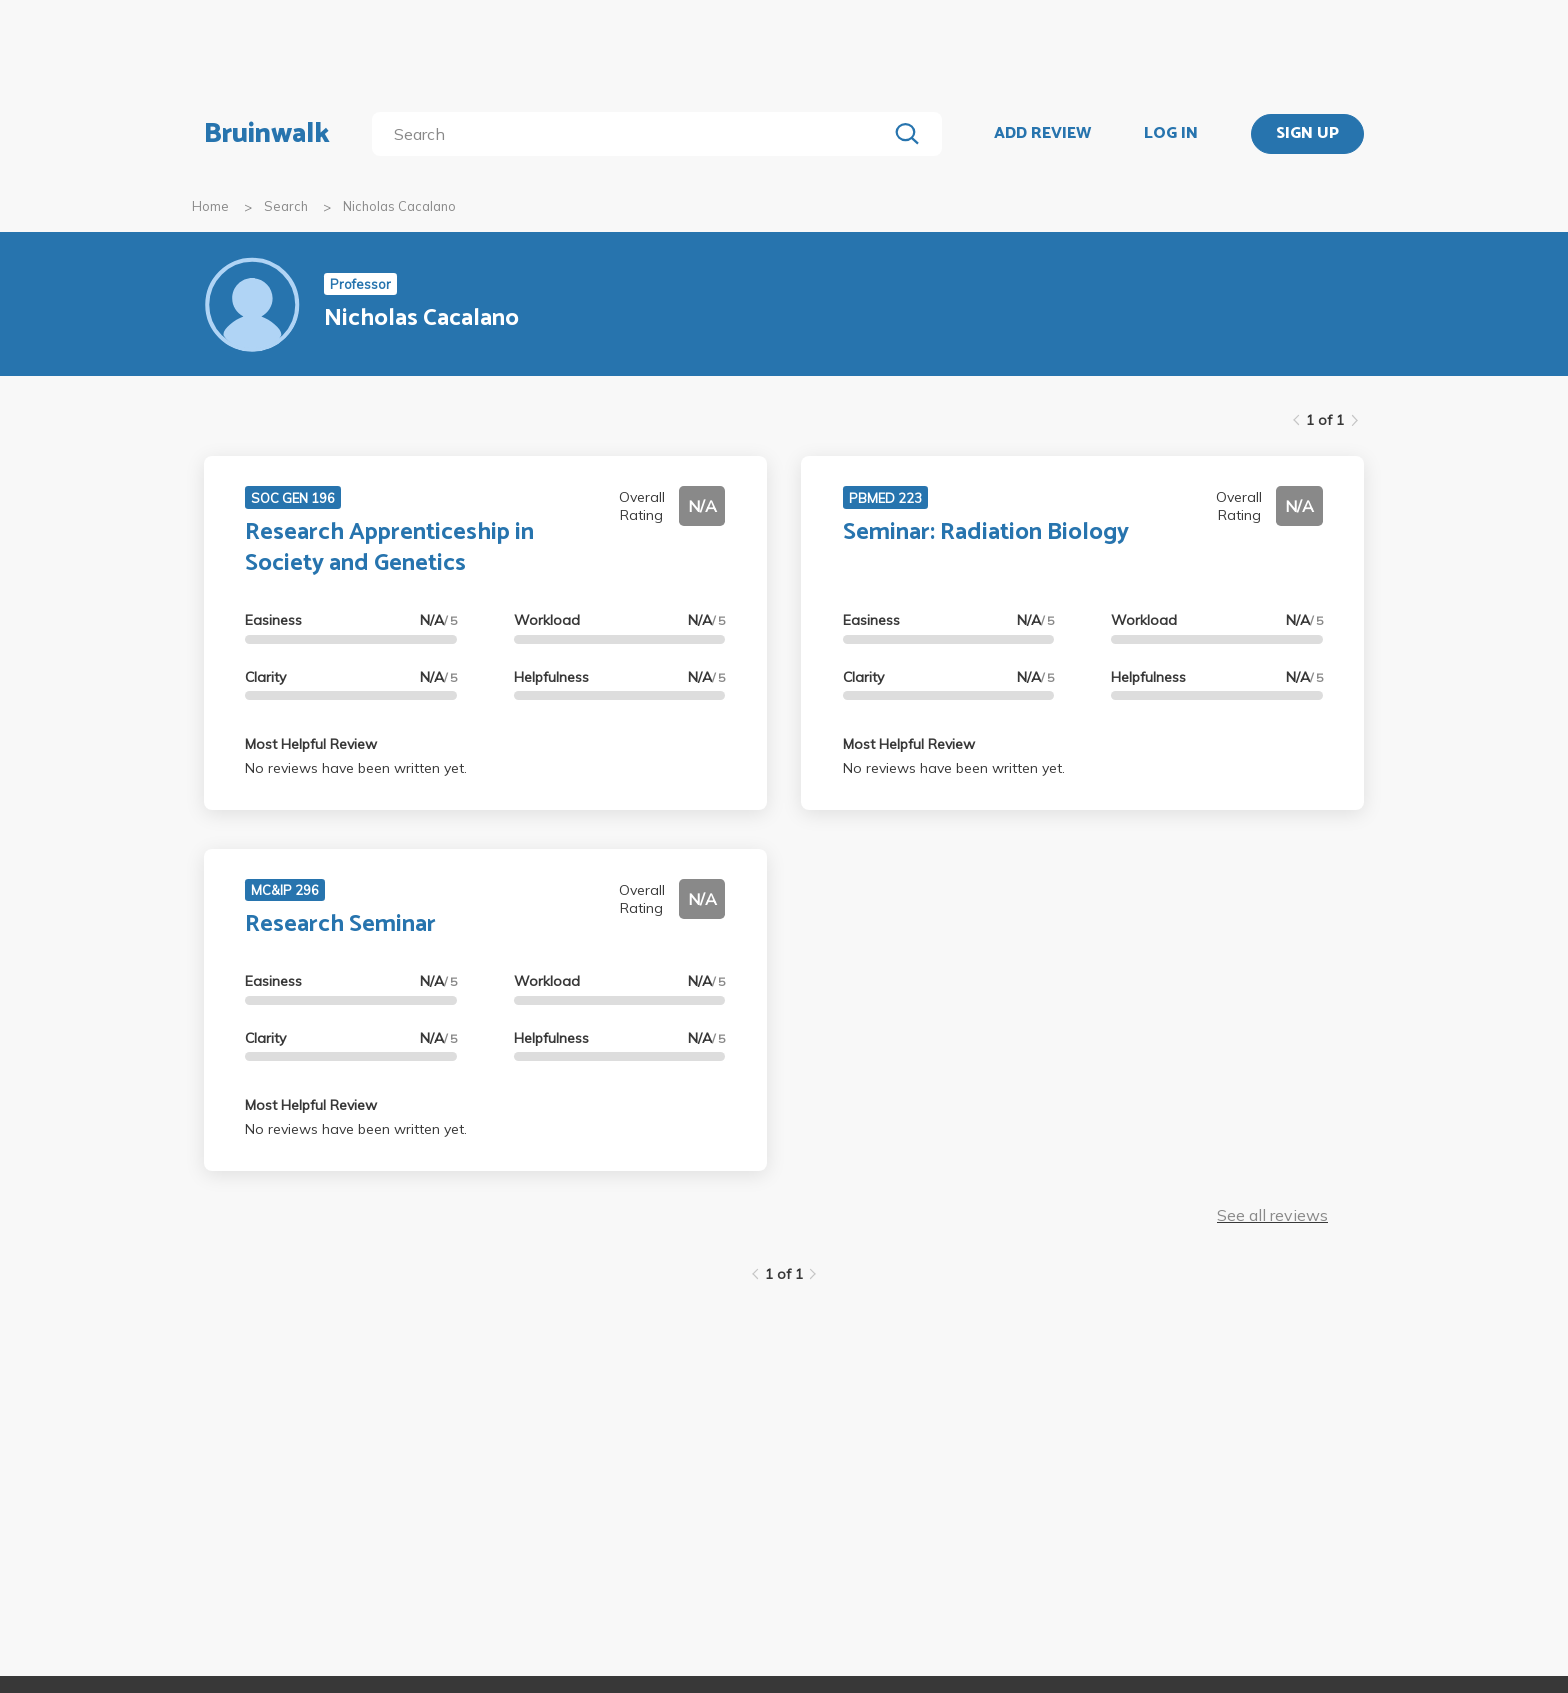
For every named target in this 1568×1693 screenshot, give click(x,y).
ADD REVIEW (1042, 134)
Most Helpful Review (311, 744)
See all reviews (1272, 1215)
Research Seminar (340, 924)
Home (210, 206)
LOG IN (1171, 134)
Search (286, 206)
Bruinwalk (267, 134)
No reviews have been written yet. (356, 768)
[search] (633, 134)
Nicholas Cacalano (399, 206)
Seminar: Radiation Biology (986, 532)
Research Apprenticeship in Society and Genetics (389, 548)
